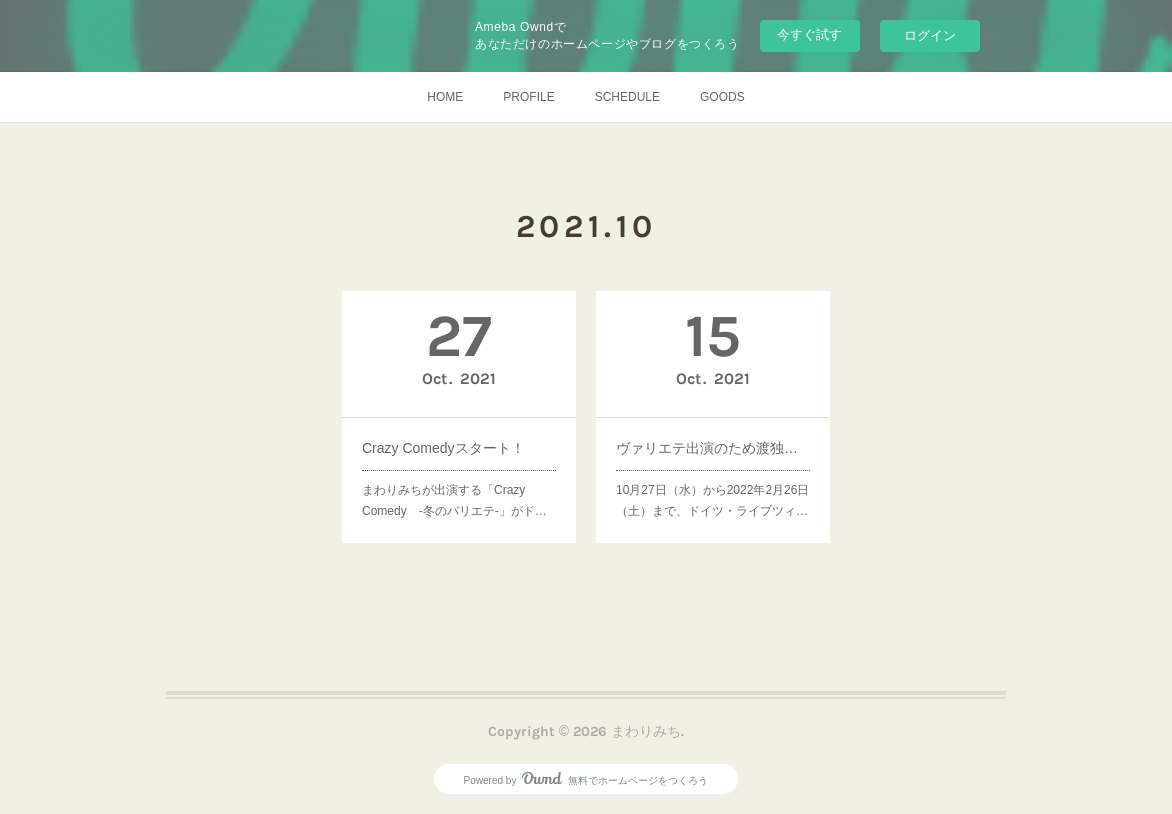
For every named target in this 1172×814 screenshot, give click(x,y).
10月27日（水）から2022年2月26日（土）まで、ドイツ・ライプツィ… (713, 490)
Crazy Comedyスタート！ (445, 444)
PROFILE (528, 97)
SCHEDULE (627, 97)
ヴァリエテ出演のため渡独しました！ (713, 444)
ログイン (930, 35)
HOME (445, 97)
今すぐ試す (809, 34)
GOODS (722, 97)
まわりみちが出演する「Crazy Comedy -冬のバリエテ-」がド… (455, 490)
